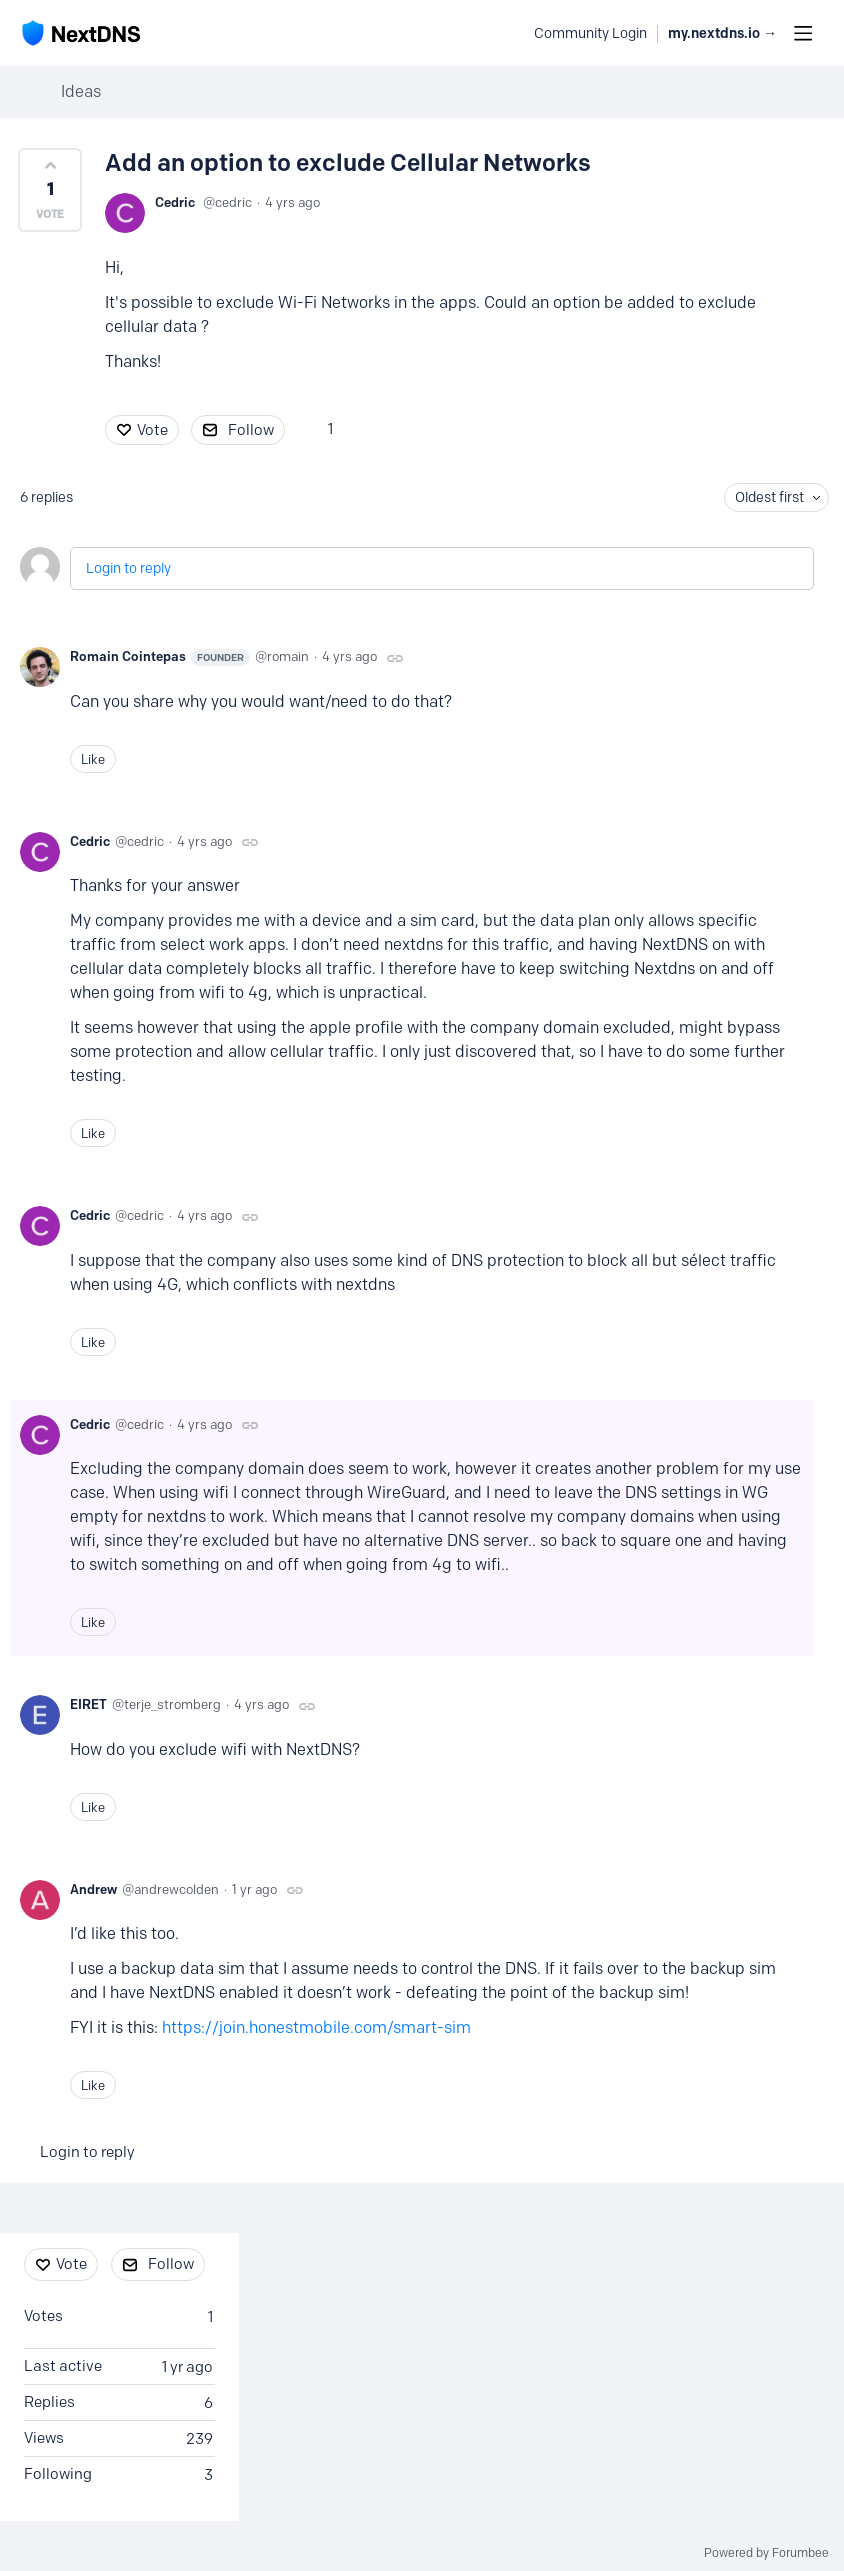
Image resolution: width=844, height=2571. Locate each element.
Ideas (81, 91)
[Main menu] (803, 33)
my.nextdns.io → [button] (722, 33)
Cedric (175, 202)
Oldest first (769, 497)
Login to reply (128, 568)
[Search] (508, 33)
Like (93, 759)
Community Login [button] (590, 33)
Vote (152, 430)
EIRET (88, 1704)
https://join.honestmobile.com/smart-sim (316, 2027)
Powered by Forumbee (766, 2553)
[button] (50, 190)
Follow (251, 430)
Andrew (93, 1889)
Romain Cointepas (160, 657)
